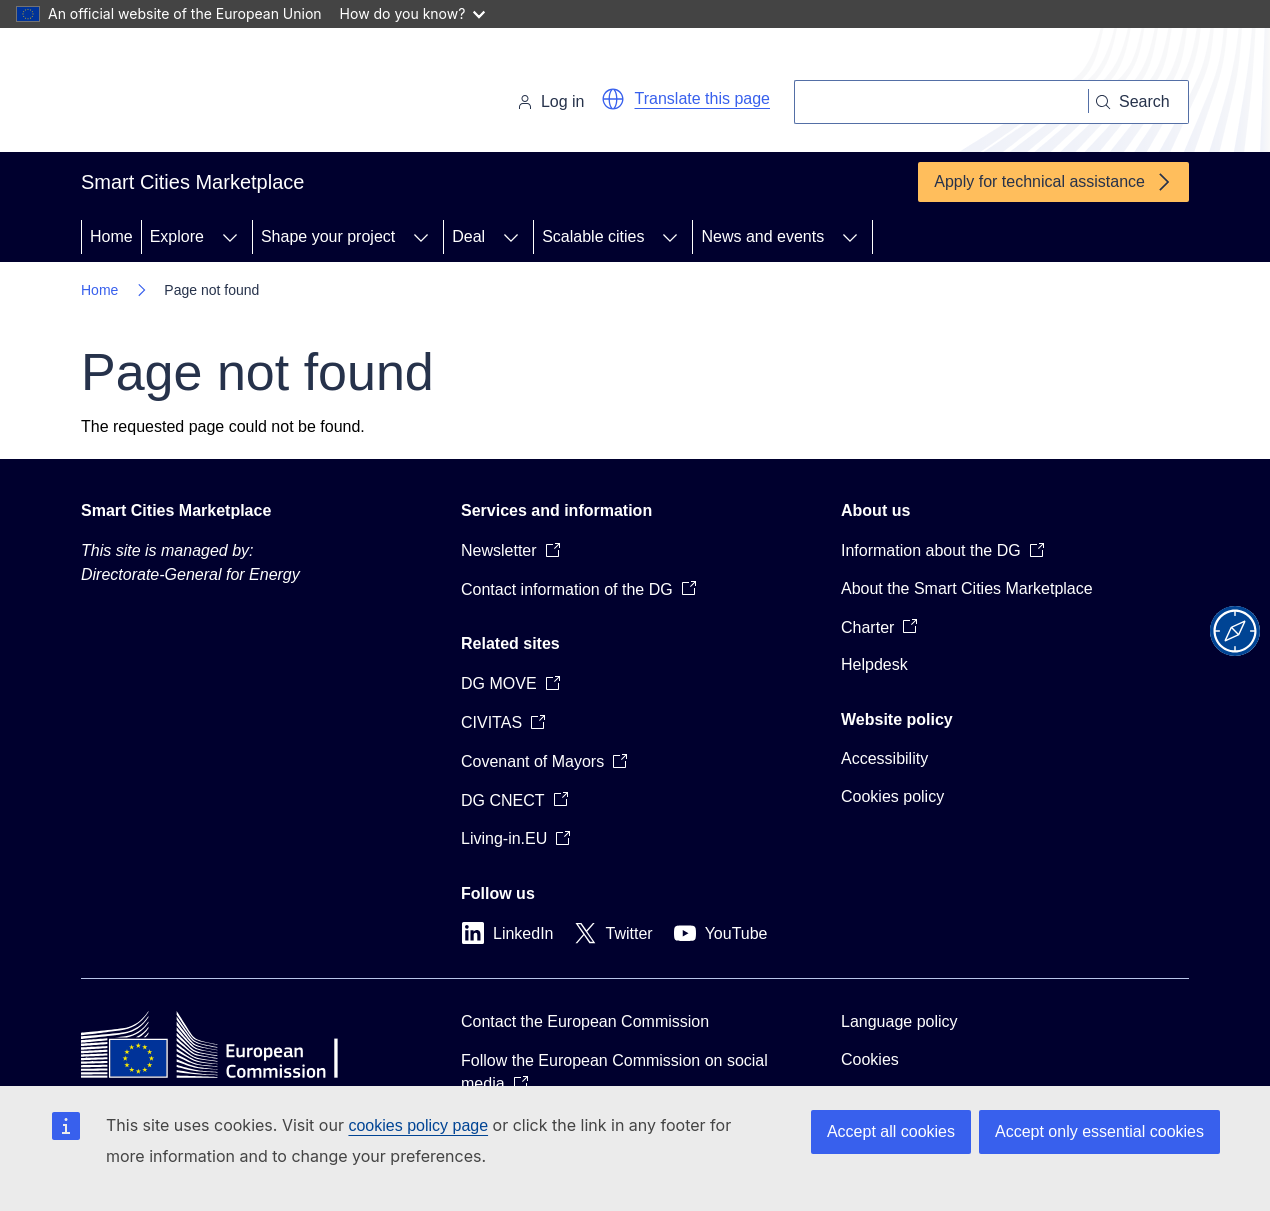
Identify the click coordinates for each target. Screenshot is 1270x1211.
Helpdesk (874, 664)
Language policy (899, 1021)
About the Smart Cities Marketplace (967, 588)
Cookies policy (892, 796)
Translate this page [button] (702, 98)
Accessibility (884, 758)
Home (111, 236)
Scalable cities (593, 236)
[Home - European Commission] (218, 94)
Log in (551, 101)
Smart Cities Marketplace (176, 510)
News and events (762, 236)
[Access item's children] (230, 237)
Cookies (870, 1059)
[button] (613, 99)
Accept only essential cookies (1099, 1131)
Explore (177, 236)
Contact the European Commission (585, 1021)
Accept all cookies (891, 1131)
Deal (468, 236)
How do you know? (413, 13)
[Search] (941, 102)
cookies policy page (418, 1125)
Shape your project (328, 236)
